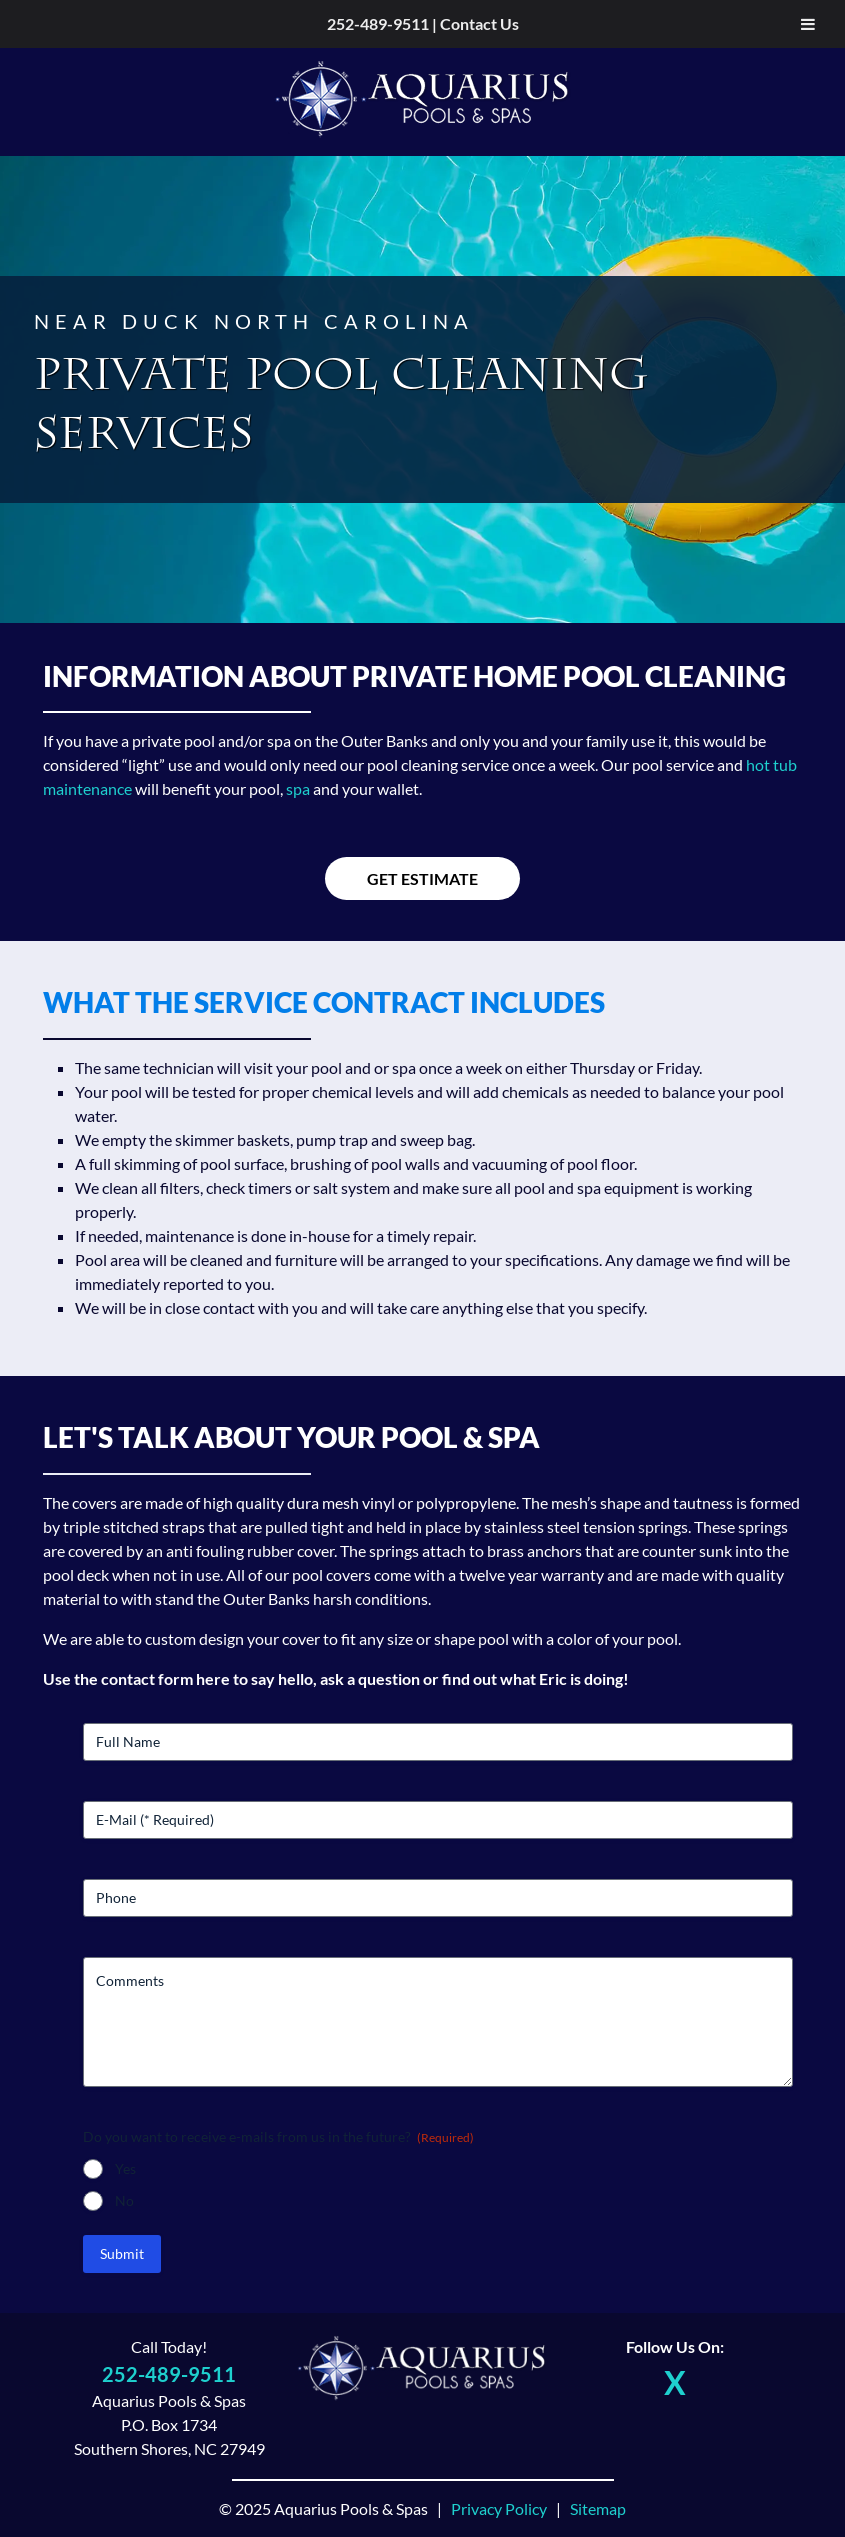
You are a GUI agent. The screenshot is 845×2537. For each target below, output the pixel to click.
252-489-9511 (378, 23)
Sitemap (598, 2508)
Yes (125, 2168)
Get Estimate (422, 878)
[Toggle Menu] (808, 24)
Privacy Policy (499, 2508)
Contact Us (479, 23)
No (124, 2200)
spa (298, 788)
